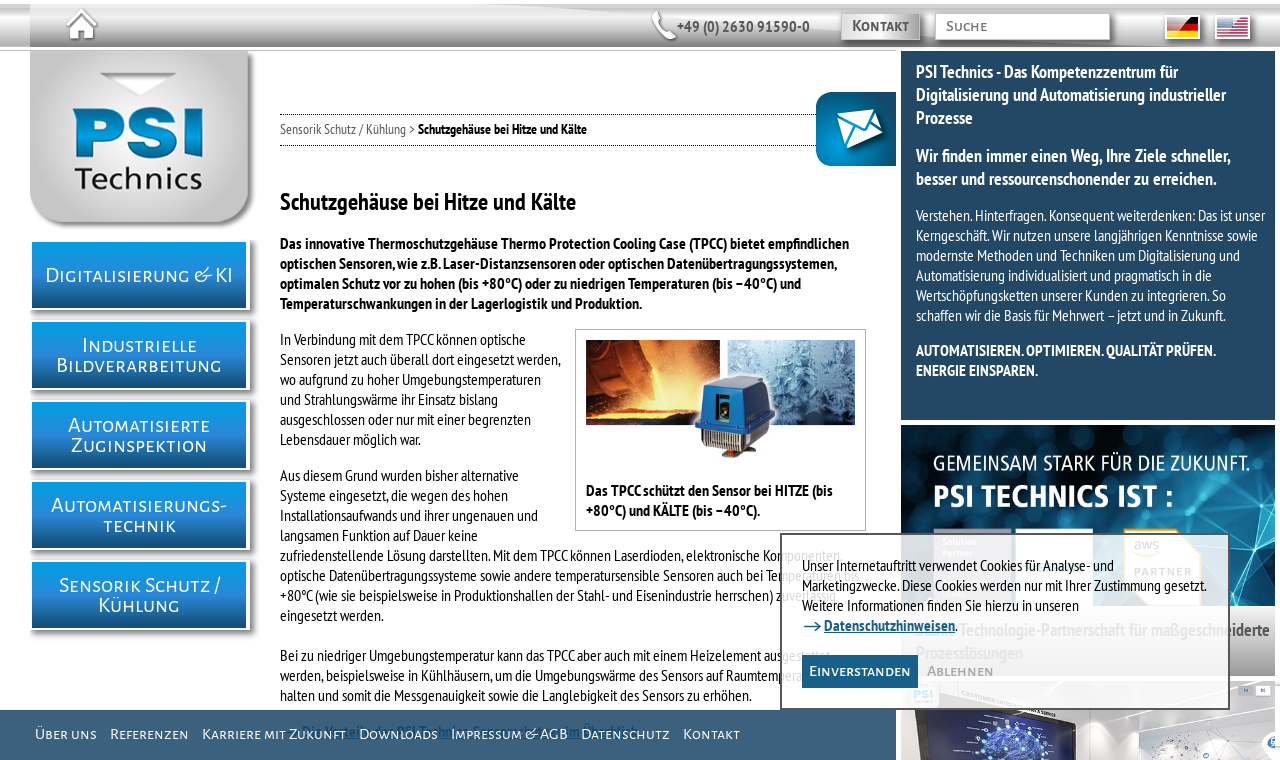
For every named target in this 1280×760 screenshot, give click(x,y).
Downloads (398, 734)
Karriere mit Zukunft (274, 734)
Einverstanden (860, 671)
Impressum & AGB (509, 734)
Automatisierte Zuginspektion (139, 435)
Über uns (66, 734)
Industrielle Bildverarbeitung (139, 355)
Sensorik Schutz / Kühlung (139, 595)
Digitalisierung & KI (139, 275)
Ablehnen (960, 671)
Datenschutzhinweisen (889, 625)
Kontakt (880, 26)
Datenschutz (625, 734)
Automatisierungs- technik (139, 515)
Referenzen (149, 734)
